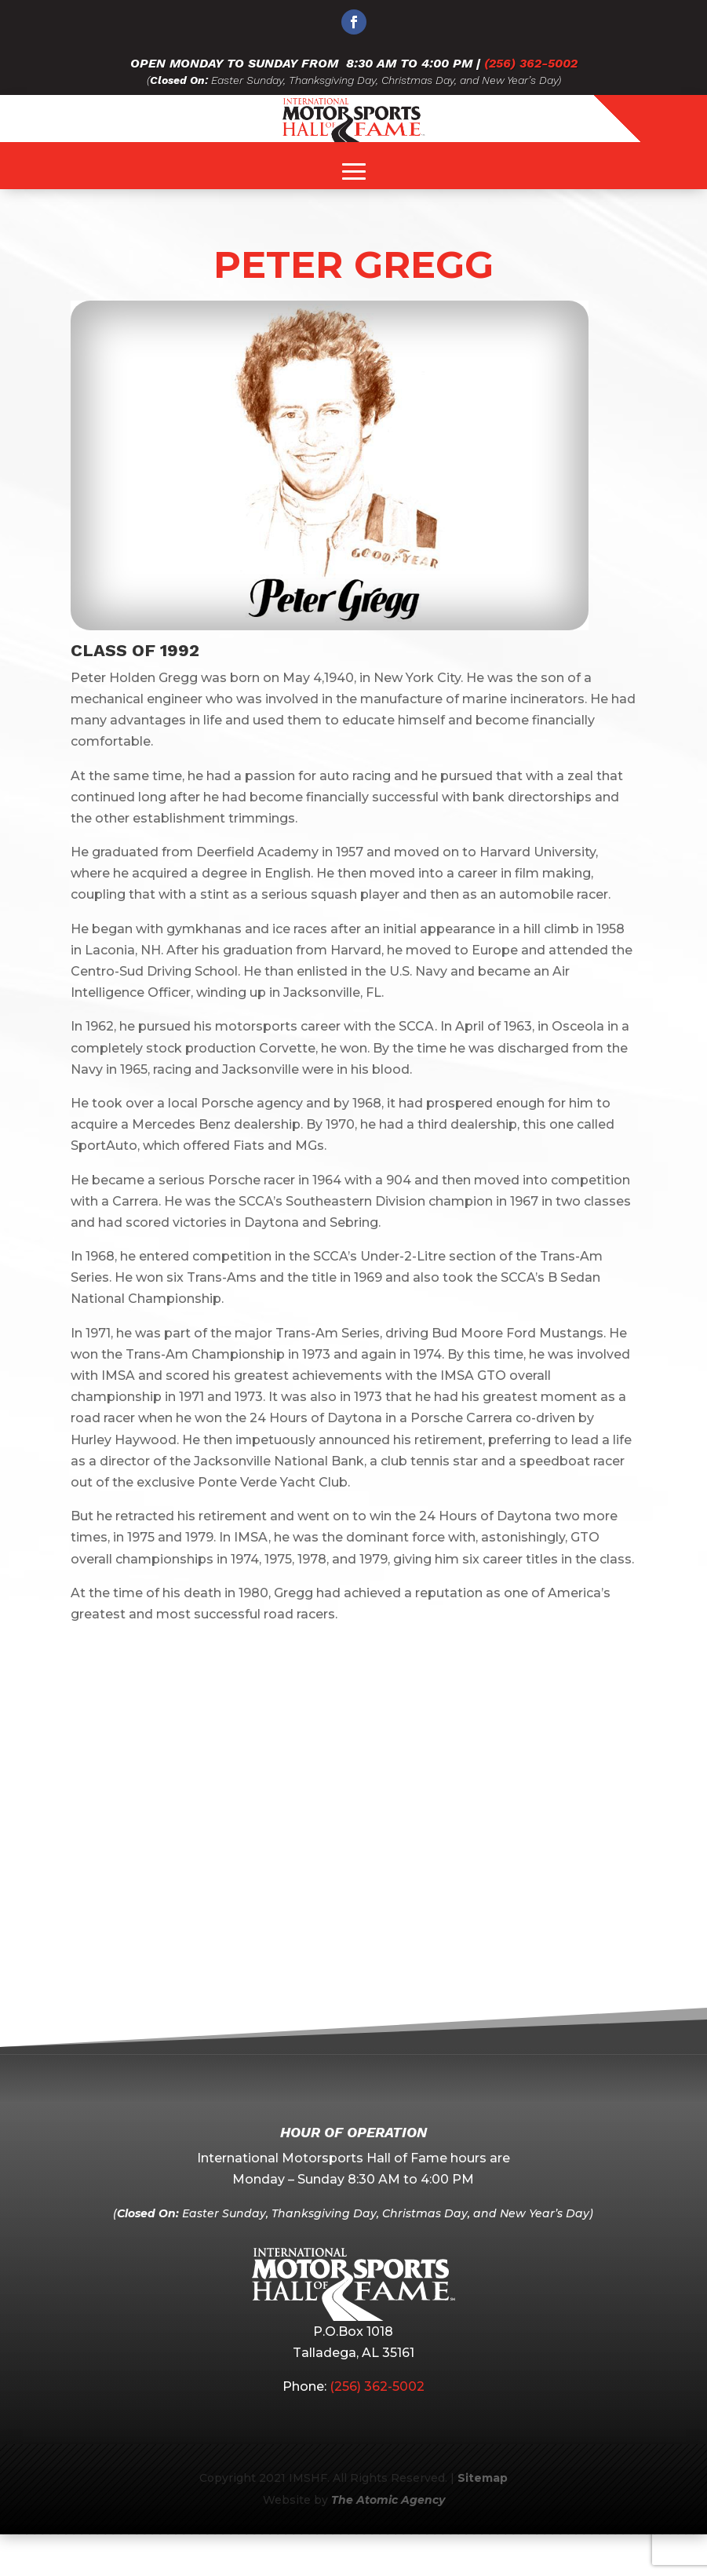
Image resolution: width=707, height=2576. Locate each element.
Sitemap (482, 2478)
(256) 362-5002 (531, 63)
